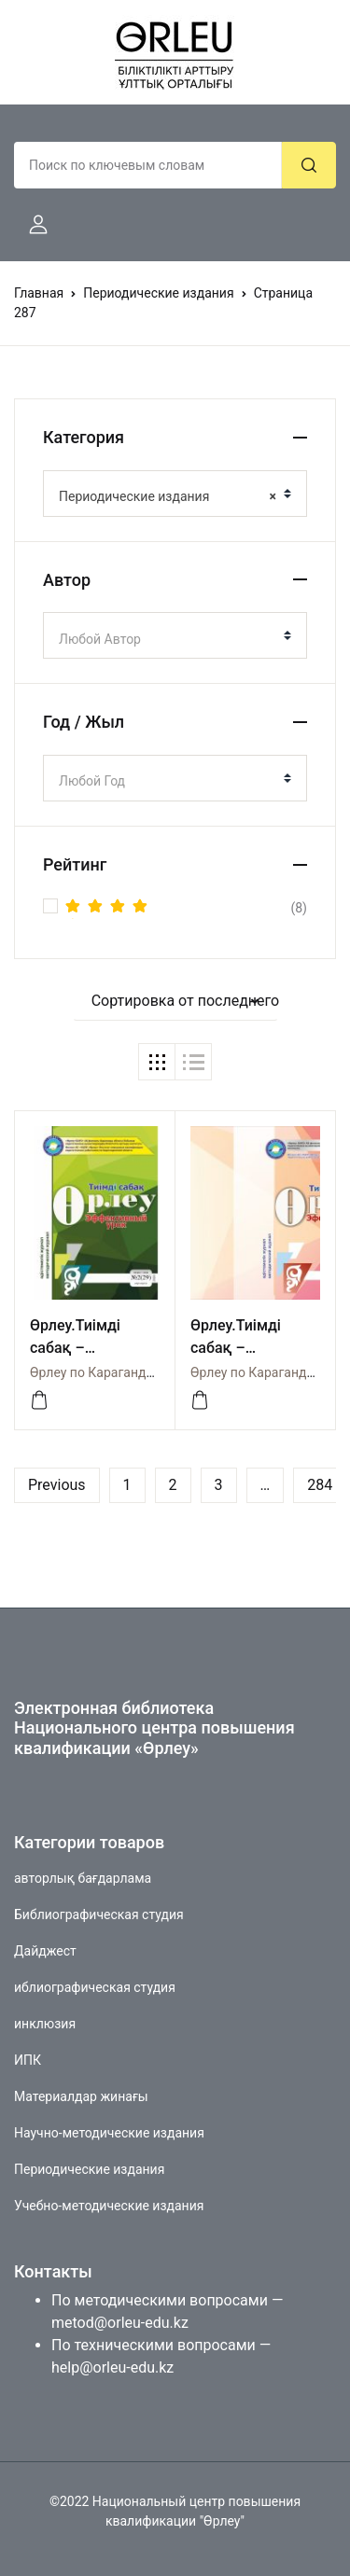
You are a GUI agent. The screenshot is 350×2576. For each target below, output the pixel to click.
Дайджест (45, 1950)
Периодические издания (158, 292)
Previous (57, 1485)
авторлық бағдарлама (82, 1878)
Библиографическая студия (99, 1914)
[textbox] (167, 639)
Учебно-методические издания (108, 2205)
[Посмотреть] (39, 1400)
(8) (186, 908)
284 (319, 1485)
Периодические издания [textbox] (167, 496)
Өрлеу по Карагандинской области (136, 1372)
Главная (38, 292)
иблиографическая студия (94, 1987)
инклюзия (45, 2023)
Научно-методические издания (109, 2132)
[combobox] (175, 493)
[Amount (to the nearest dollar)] (148, 165)
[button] (31, 224)
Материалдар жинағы (81, 2096)
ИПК (27, 2060)
